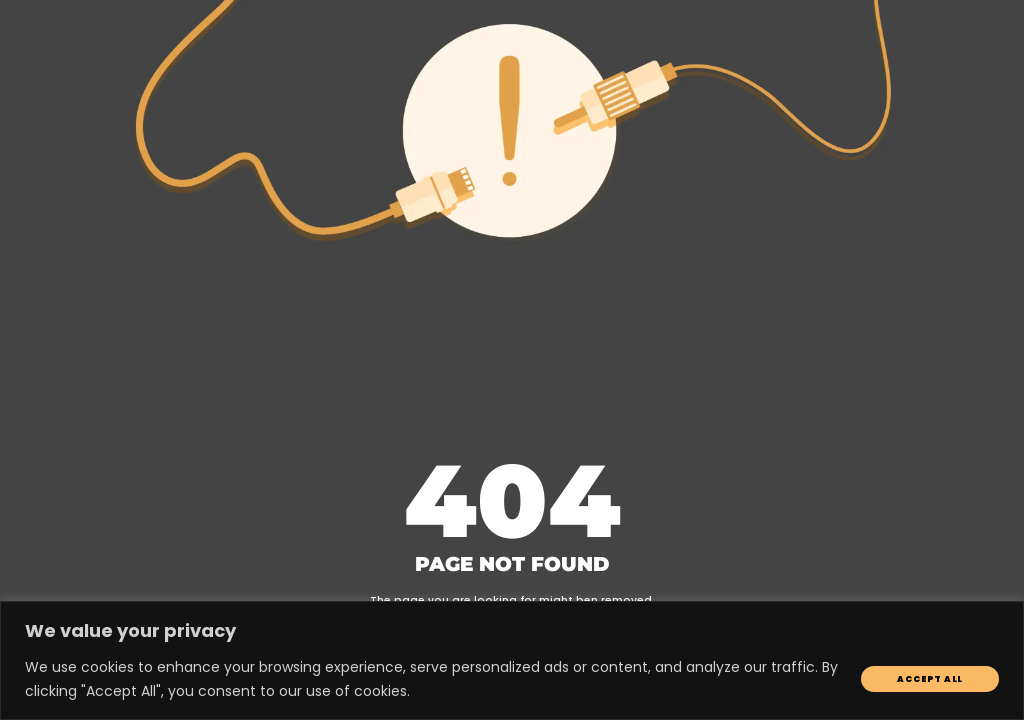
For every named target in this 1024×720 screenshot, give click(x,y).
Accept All (930, 679)
